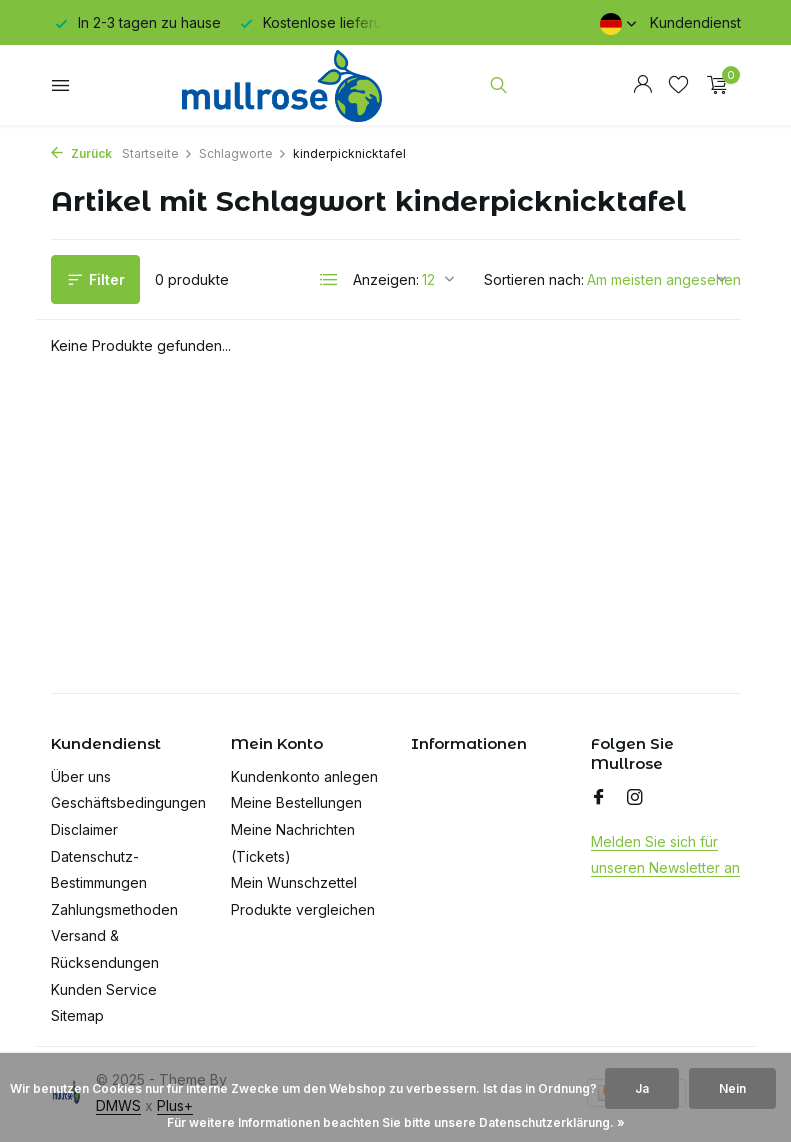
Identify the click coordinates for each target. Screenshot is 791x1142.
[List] (329, 280)
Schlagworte (243, 153)
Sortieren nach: (534, 279)
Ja (642, 1088)
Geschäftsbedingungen (128, 802)
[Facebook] (599, 798)
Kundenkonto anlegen (304, 776)
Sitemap (77, 1015)
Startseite (157, 153)
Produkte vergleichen (303, 909)
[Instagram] (635, 798)
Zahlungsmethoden (114, 909)
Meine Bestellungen (296, 802)
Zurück (81, 153)
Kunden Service (104, 989)
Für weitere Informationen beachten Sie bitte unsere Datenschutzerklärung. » (396, 1122)
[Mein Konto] (642, 85)
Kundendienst (695, 22)
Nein (732, 1088)
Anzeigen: (386, 279)
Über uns (81, 776)
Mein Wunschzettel (294, 882)
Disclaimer (84, 829)
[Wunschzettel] (678, 85)
